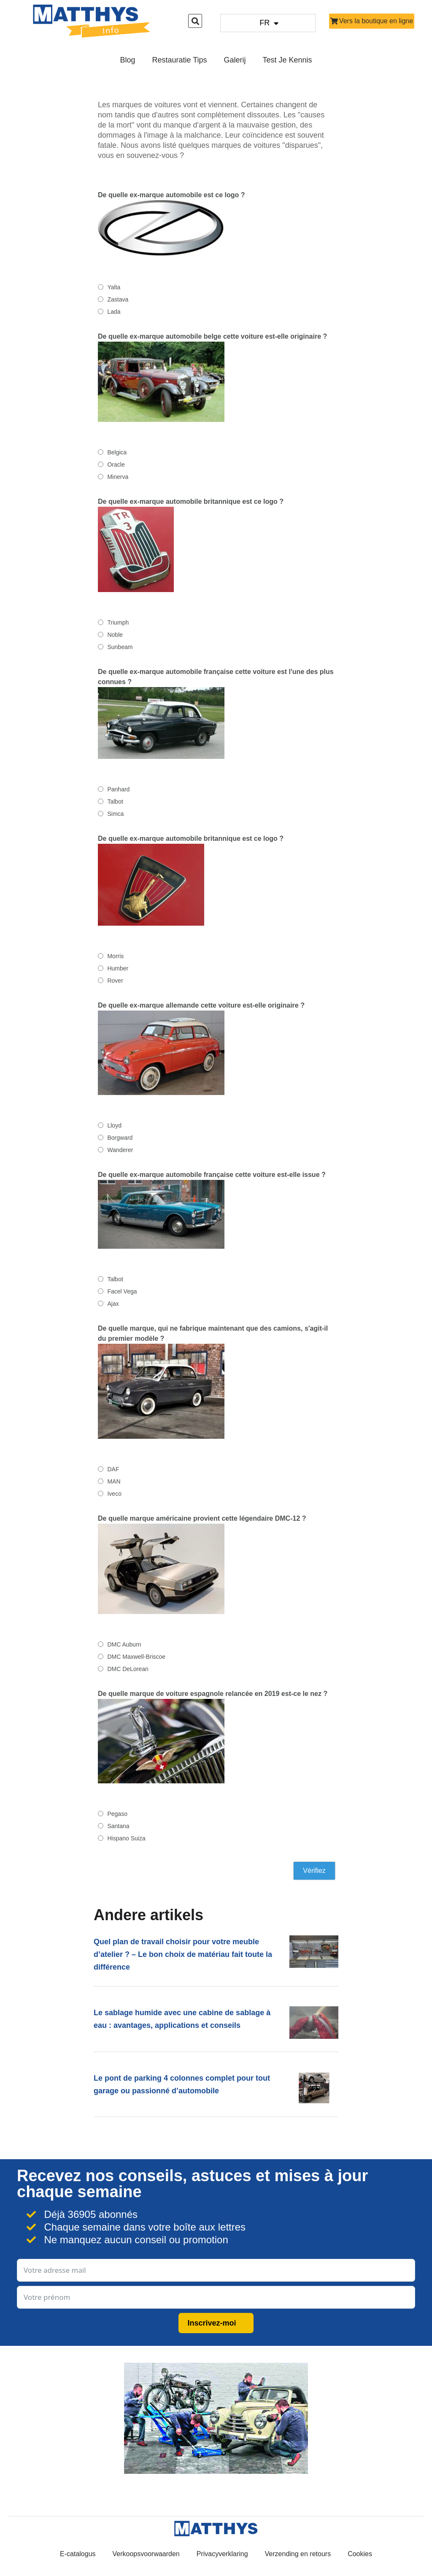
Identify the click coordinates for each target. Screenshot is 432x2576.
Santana (118, 1826)
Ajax (113, 1303)
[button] (195, 21)
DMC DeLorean (127, 1669)
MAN (113, 1481)
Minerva (117, 476)
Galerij (235, 60)
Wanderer (120, 1150)
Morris (115, 956)
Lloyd (114, 1125)
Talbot (115, 801)
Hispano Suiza (126, 1838)
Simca (115, 813)
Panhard (118, 789)
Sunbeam (119, 647)
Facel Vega (122, 1291)
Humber (117, 968)
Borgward (119, 1137)
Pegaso (117, 1813)
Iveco (114, 1493)
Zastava (117, 299)
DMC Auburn (124, 1644)
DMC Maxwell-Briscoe (136, 1656)
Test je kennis (287, 60)
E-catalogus (78, 2553)
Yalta (113, 287)
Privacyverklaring (222, 2553)
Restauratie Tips (179, 60)
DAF (113, 1469)
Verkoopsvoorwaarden (146, 2553)
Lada (113, 311)
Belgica (117, 452)
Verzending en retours (298, 2553)
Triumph (118, 622)
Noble (115, 634)
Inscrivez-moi (211, 2323)
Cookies (360, 2553)
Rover (115, 980)
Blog (127, 60)
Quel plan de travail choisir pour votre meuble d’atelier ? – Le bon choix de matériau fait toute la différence (183, 1954)
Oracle (115, 464)
